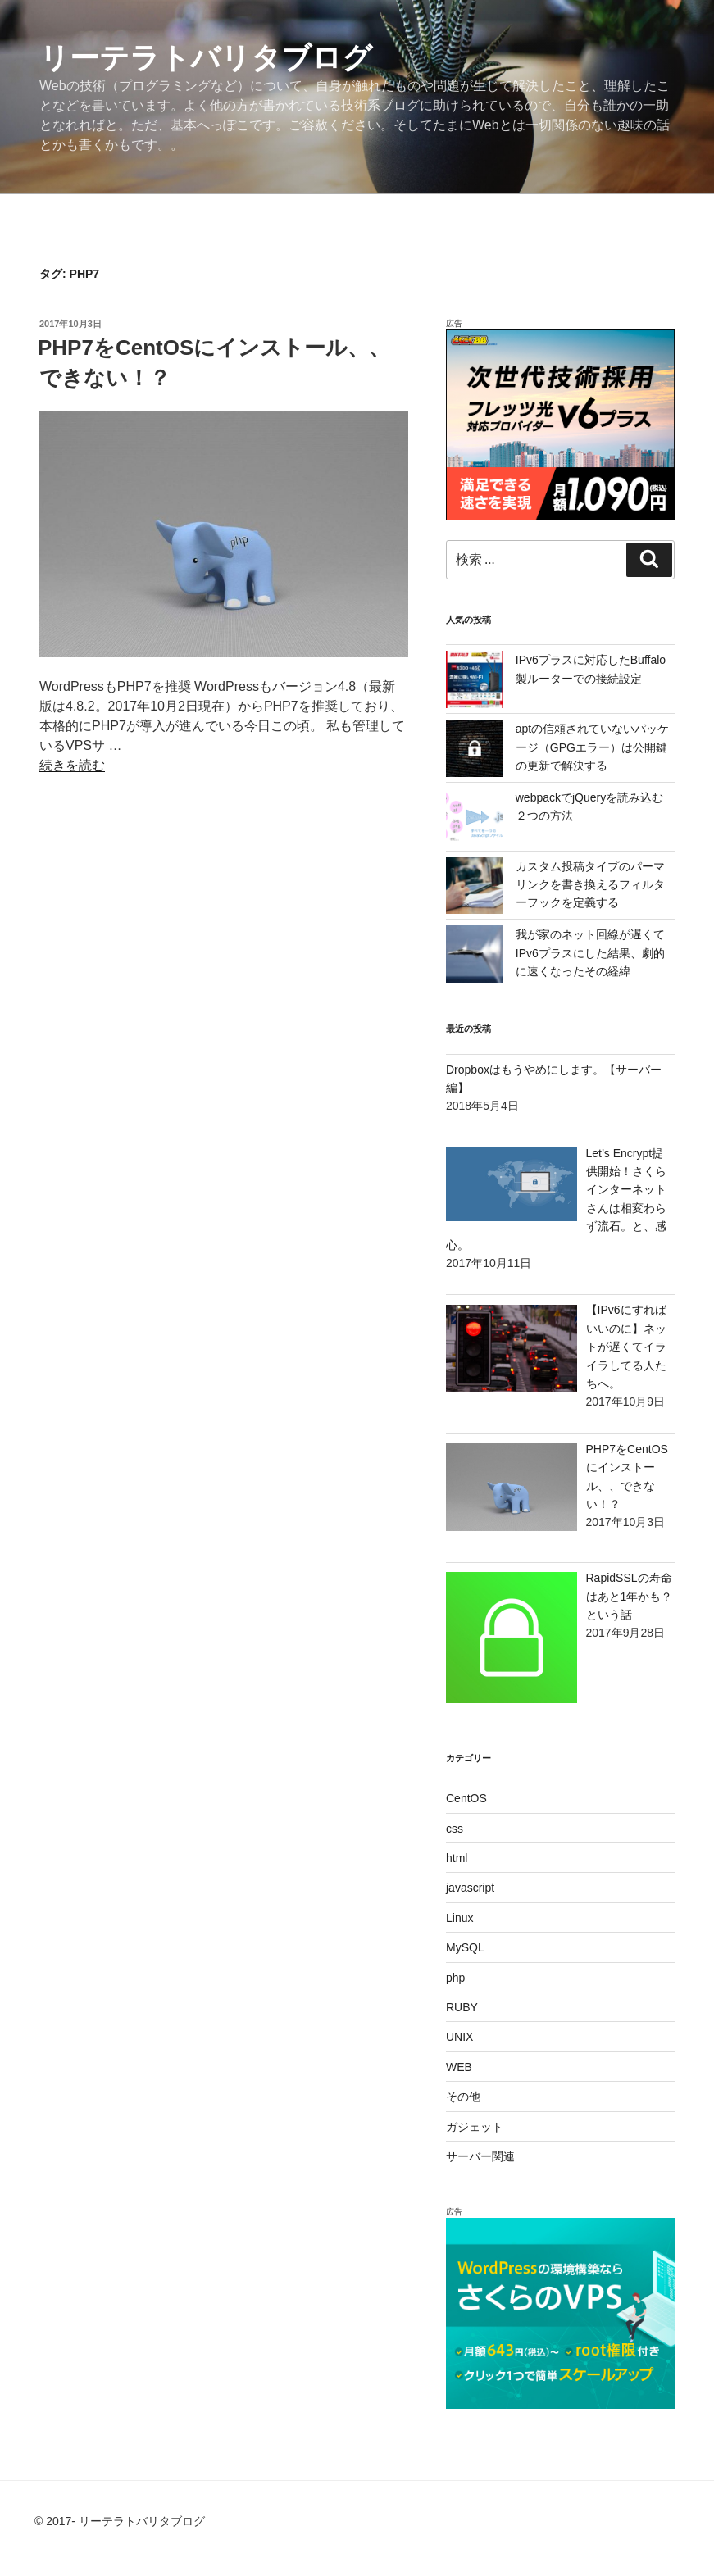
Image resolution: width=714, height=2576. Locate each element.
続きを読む (72, 765)
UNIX (459, 2036)
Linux (459, 1917)
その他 (463, 2096)
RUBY (462, 2007)
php (455, 1977)
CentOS (466, 1798)
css (454, 1828)
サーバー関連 (480, 2156)
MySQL (465, 1947)
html (456, 1858)
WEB (459, 2067)
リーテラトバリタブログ (205, 58)
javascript (470, 1887)
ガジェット (474, 2126)
